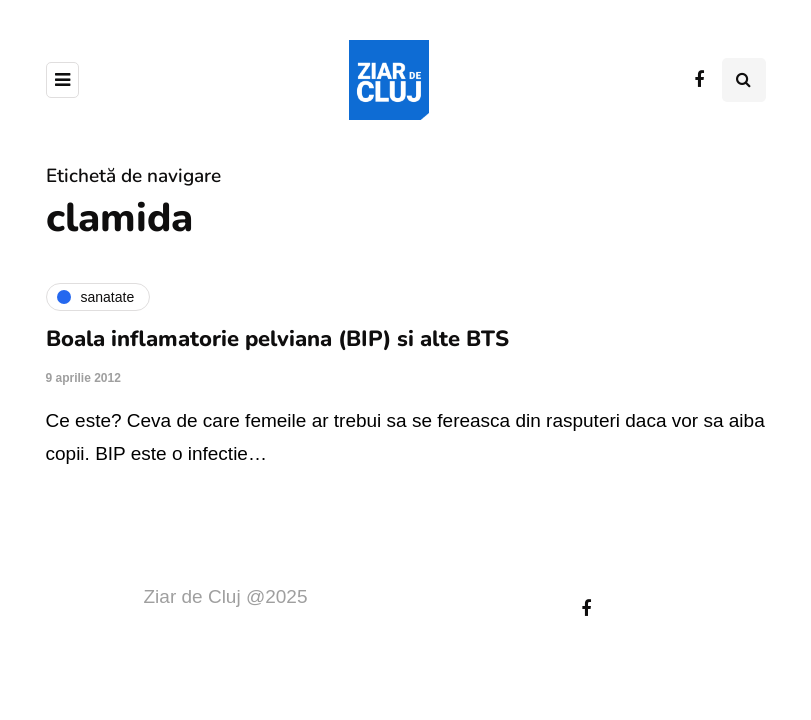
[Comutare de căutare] (744, 80)
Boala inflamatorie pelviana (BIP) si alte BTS (277, 339)
